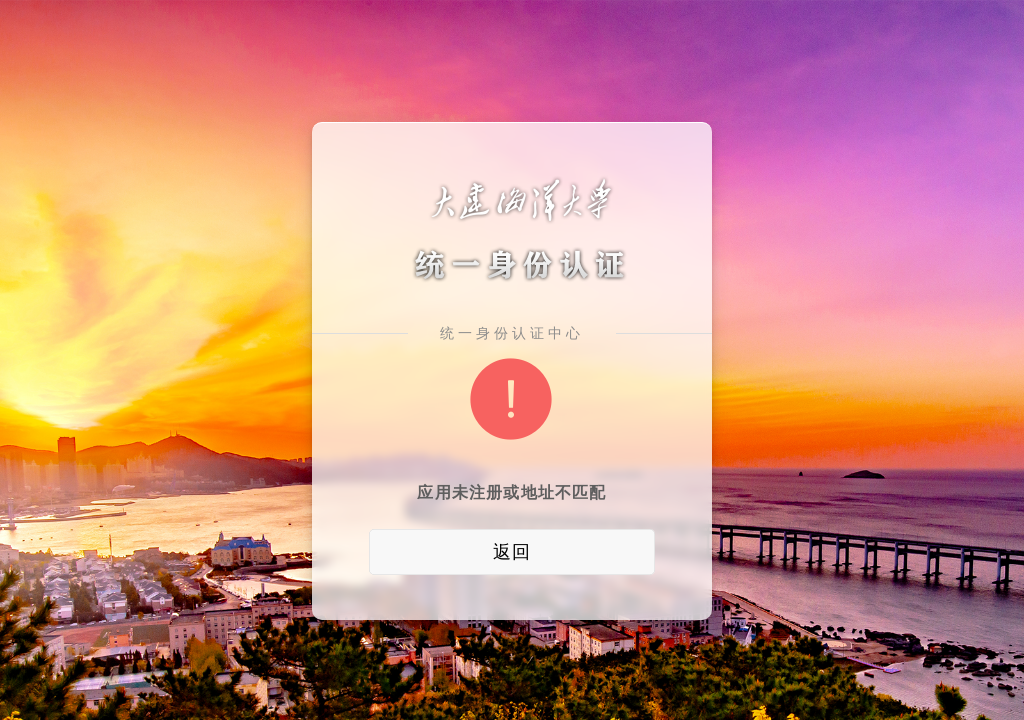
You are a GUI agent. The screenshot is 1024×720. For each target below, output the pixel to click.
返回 (512, 552)
